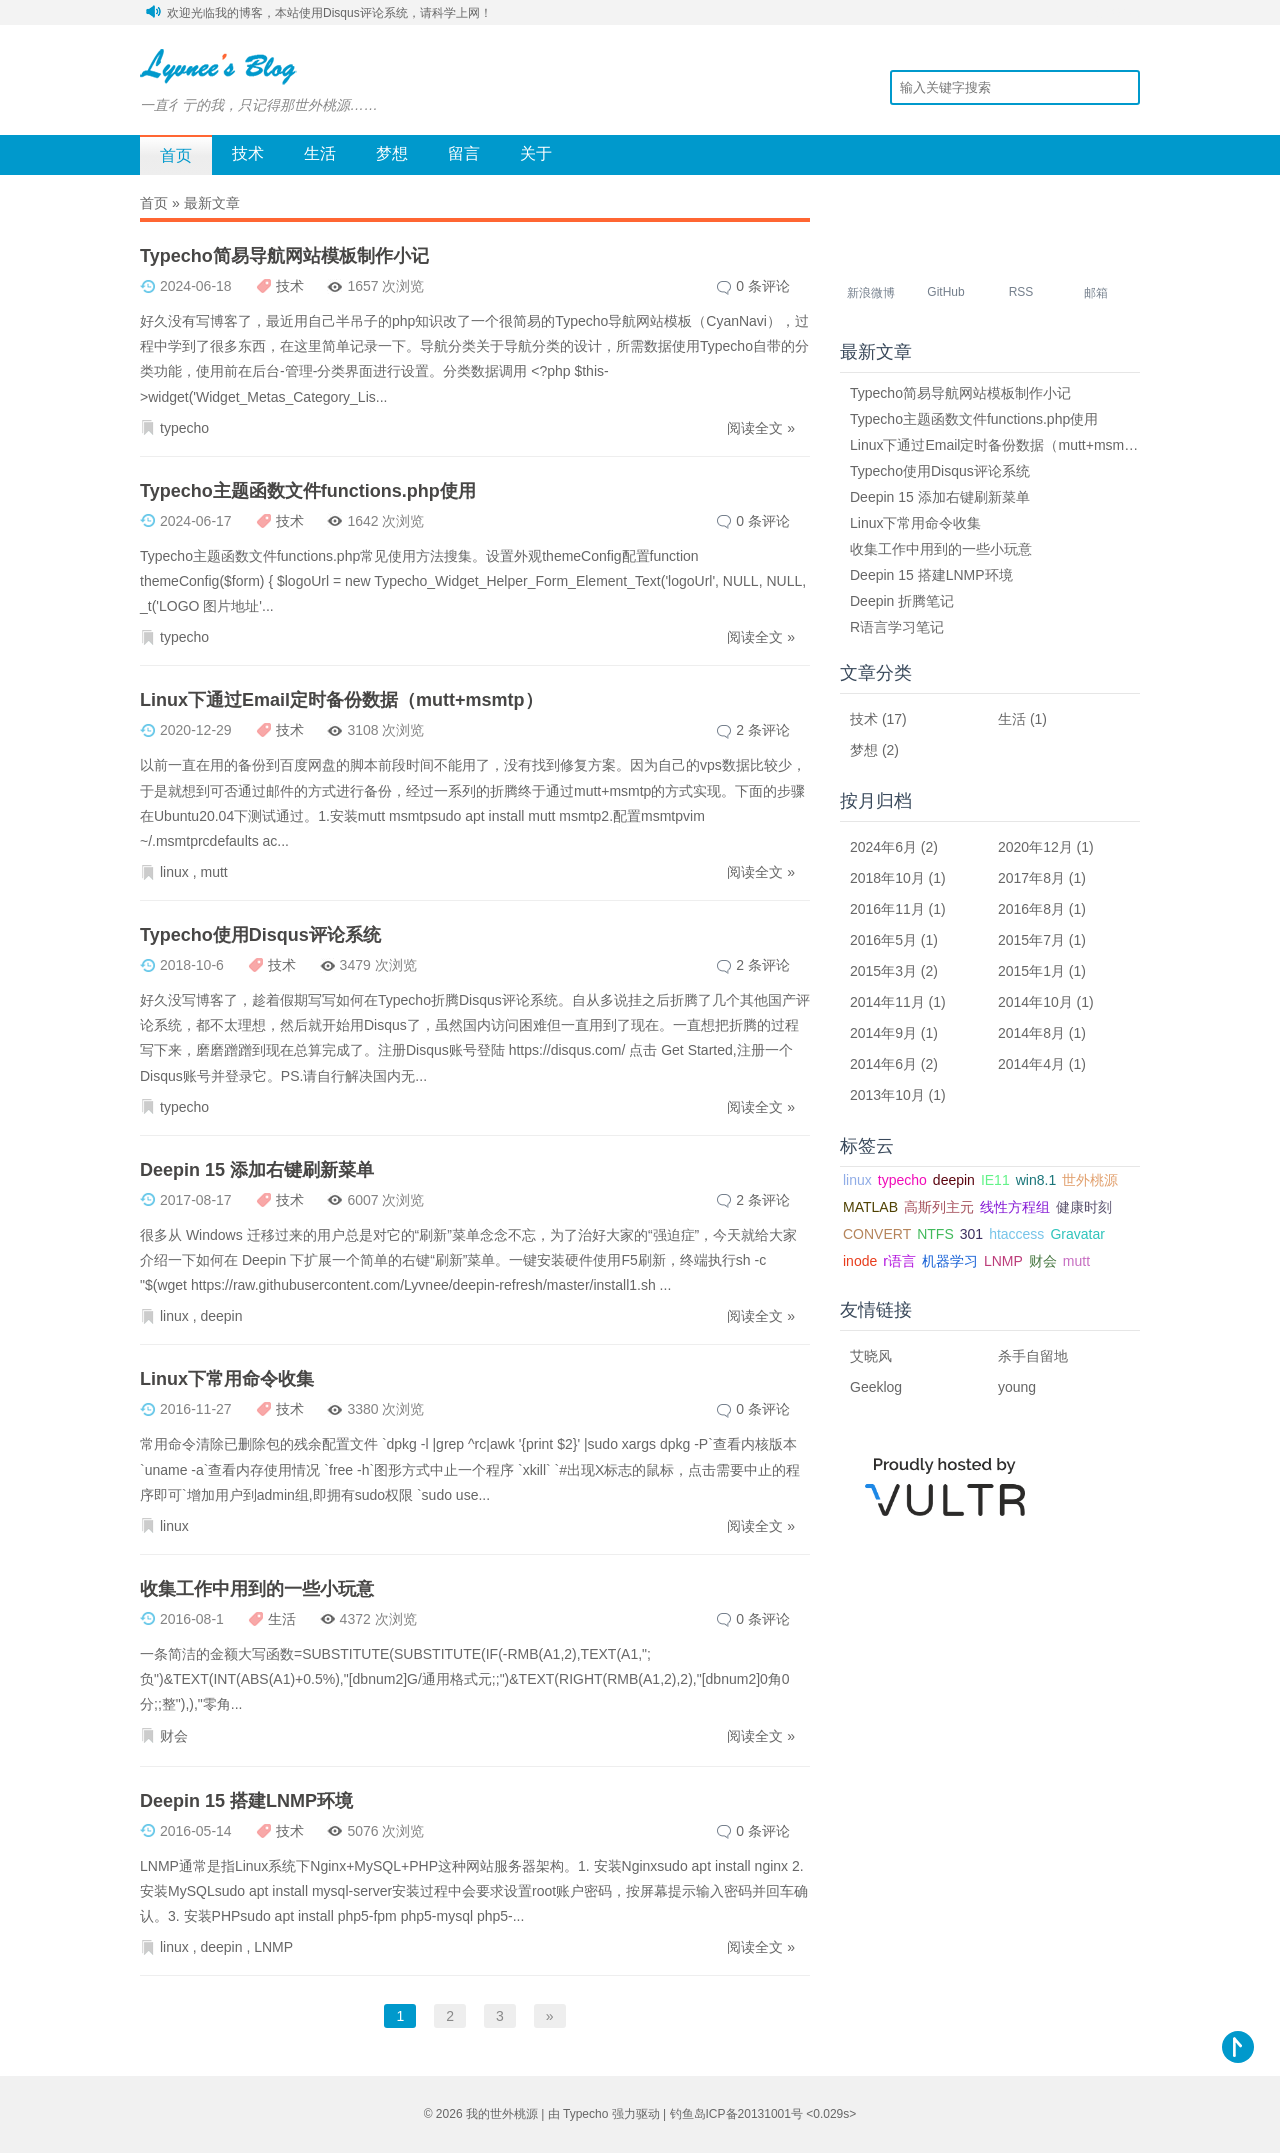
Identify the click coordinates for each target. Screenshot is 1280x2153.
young (1017, 1387)
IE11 (995, 1180)
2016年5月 (883, 940)
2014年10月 (1035, 1002)
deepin (221, 1316)
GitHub (945, 292)
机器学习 (950, 1261)
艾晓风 (871, 1356)
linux (174, 872)
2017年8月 (1031, 878)
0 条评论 (763, 286)
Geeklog (876, 1387)
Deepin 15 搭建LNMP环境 (246, 1801)
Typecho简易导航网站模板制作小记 (284, 256)
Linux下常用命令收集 (227, 1379)
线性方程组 (1015, 1207)
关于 (536, 153)
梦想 (392, 153)
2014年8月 (1031, 1033)
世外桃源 (1090, 1180)
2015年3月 (883, 971)
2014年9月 (883, 1033)
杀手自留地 (1033, 1356)
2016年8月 (1031, 909)
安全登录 (1116, 12)
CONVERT (877, 1234)
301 (971, 1234)
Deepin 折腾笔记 (902, 601)
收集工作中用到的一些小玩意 (257, 1589)
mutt (213, 872)
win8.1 (1036, 1180)
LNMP (273, 1947)
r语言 (899, 1261)
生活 (320, 153)
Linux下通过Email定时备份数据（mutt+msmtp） (341, 700)
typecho (184, 428)
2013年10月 (887, 1095)
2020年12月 (1035, 847)
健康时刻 (1084, 1207)
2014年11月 (887, 1002)
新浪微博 (871, 293)
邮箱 (1096, 293)
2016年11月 (887, 909)
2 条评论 (763, 730)
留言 (464, 153)
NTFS (935, 1234)
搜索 (1125, 86)
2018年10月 (887, 878)
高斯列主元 (939, 1207)
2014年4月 (1031, 1064)
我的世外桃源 (502, 2114)
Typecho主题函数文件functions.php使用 (308, 491)
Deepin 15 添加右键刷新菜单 (257, 1170)
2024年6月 (883, 847)
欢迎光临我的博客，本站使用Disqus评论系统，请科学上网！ (329, 13)
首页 (176, 155)
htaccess (1016, 1234)
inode (860, 1261)
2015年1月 (1031, 971)
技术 (248, 153)
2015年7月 (1031, 940)
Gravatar (1077, 1234)
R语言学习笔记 (897, 627)
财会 (174, 1736)
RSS (1021, 292)
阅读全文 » (761, 428)
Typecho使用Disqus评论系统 (260, 935)
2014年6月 (883, 1064)
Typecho (585, 2114)
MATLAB (870, 1207)
